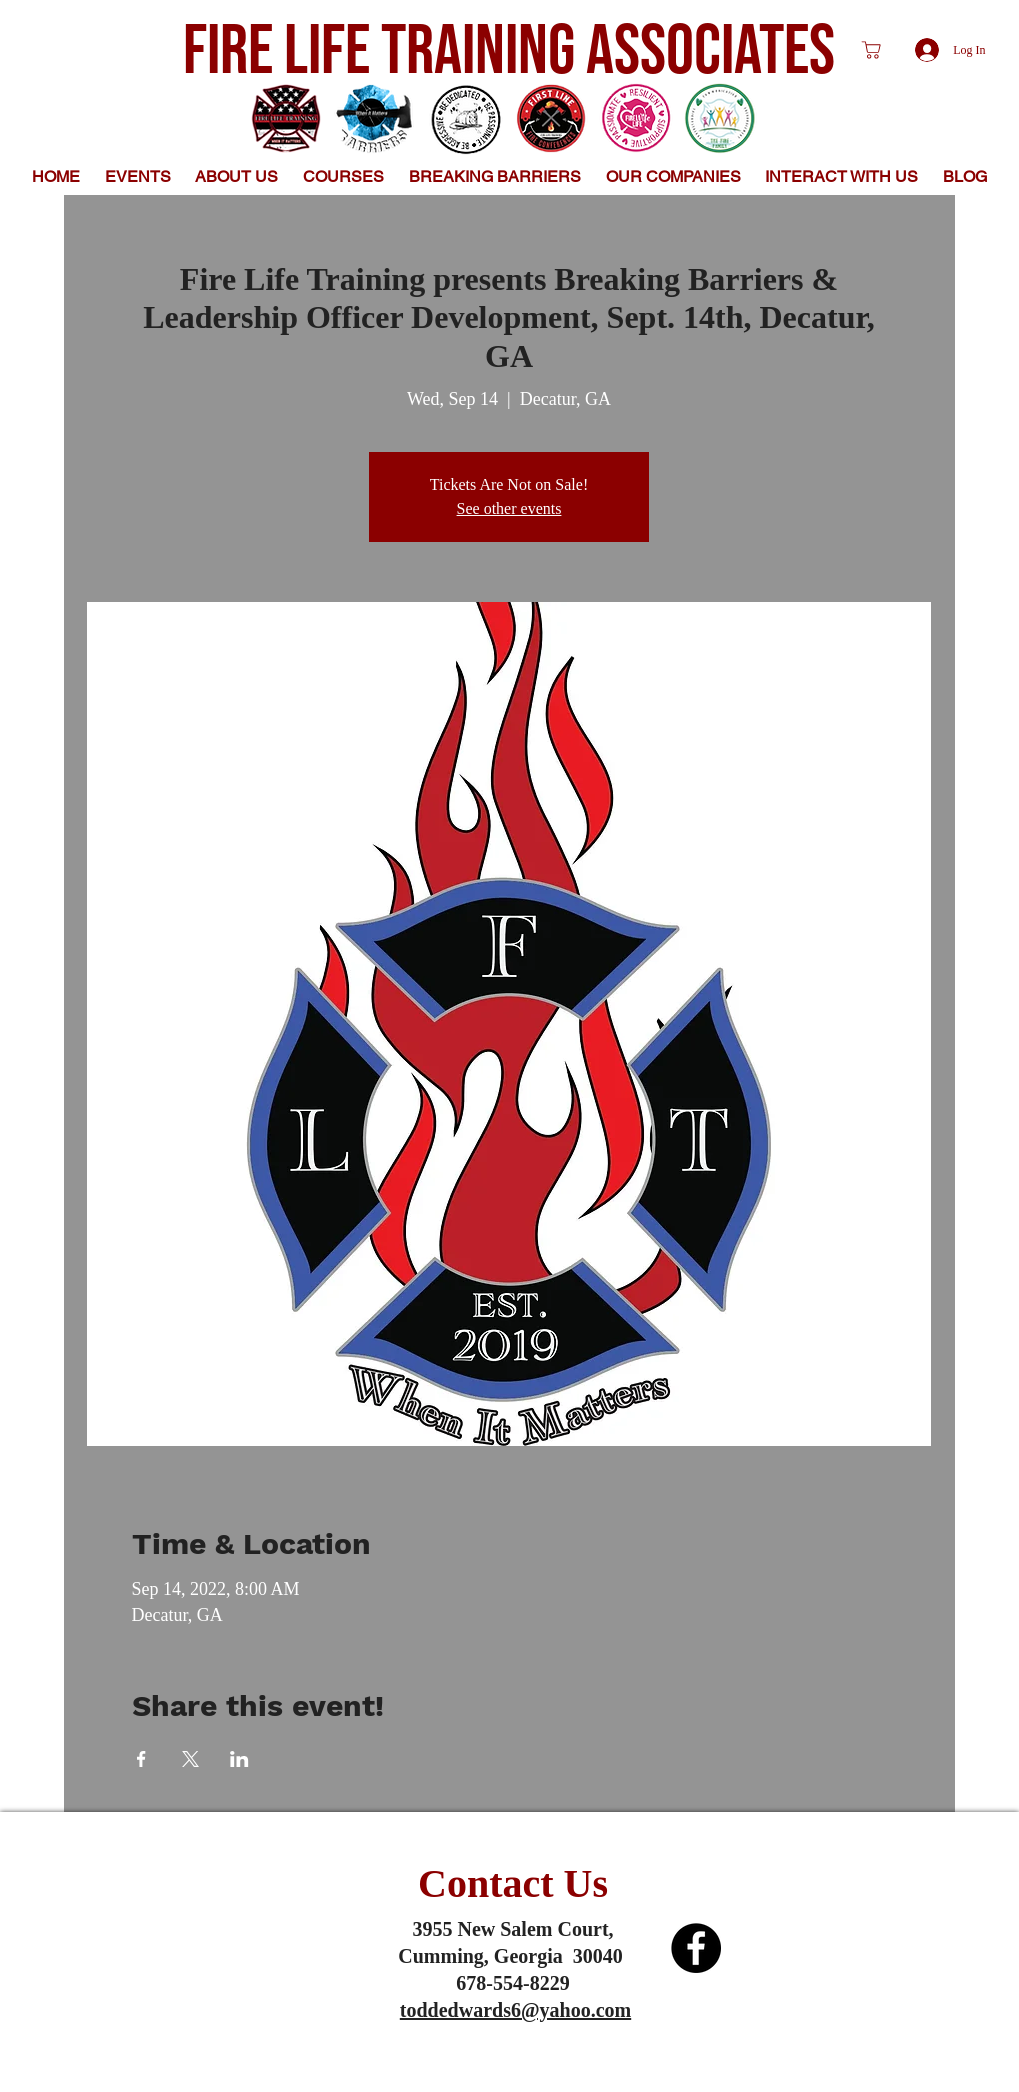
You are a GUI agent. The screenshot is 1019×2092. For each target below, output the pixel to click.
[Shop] (872, 50)
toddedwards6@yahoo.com (515, 2010)
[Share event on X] (190, 1759)
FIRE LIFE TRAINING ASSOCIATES (509, 52)
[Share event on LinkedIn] (239, 1759)
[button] (237, 176)
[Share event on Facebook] (141, 1759)
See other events (509, 508)
